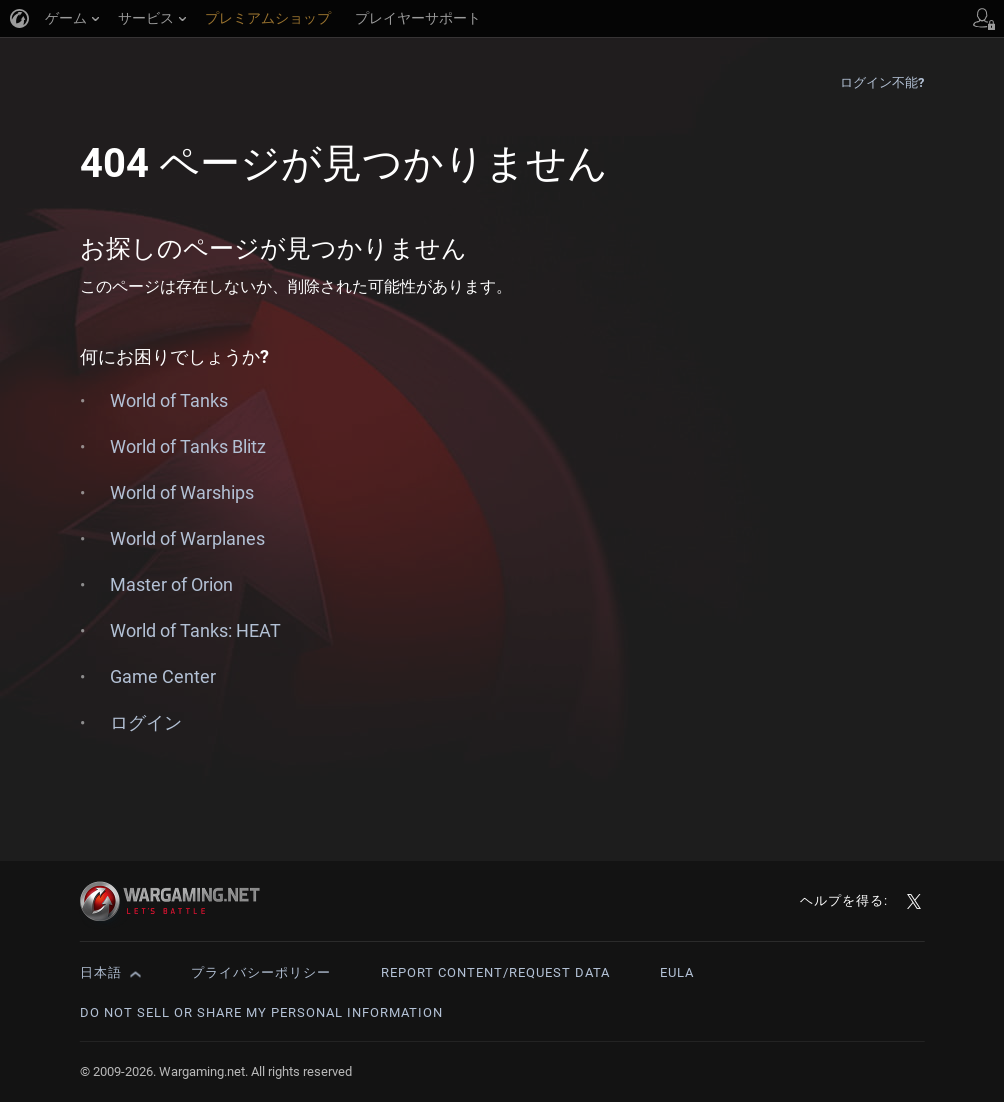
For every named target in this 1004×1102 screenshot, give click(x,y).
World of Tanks (169, 400)
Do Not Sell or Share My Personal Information (261, 1012)
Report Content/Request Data (495, 972)
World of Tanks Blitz (188, 446)
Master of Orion (171, 584)
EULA (677, 972)
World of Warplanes (187, 538)
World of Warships (182, 492)
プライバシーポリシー (261, 972)
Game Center (163, 676)
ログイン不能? (882, 82)
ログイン (146, 722)
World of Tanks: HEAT (195, 630)
